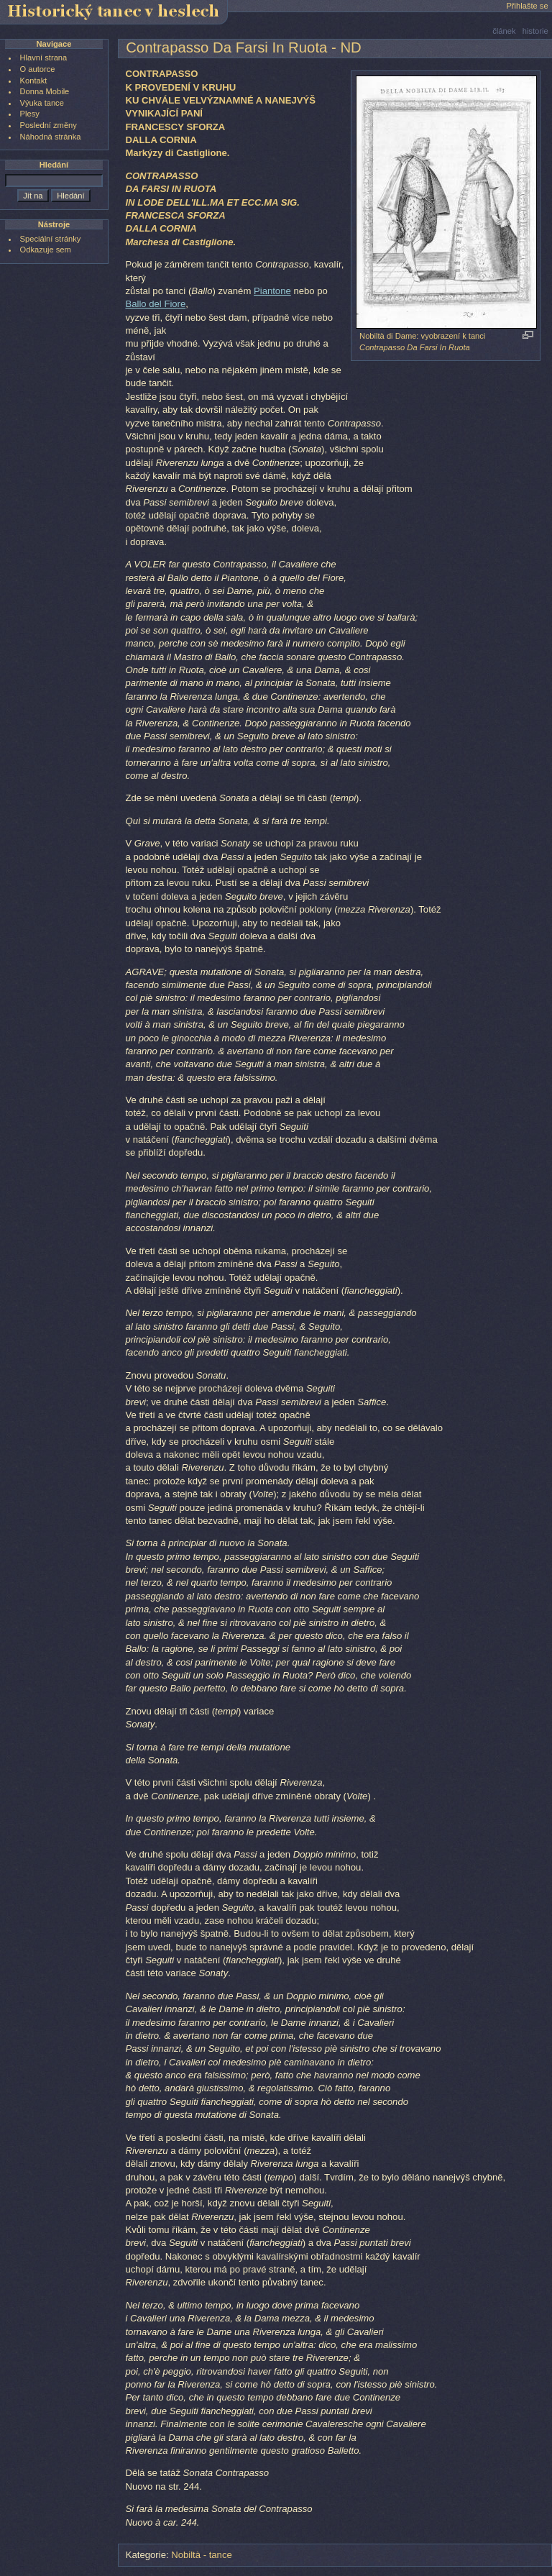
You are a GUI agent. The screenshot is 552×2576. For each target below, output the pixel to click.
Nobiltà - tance (201, 2554)
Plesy (30, 113)
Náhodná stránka (50, 136)
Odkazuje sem (45, 249)
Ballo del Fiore (155, 303)
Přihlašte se (527, 5)
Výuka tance (42, 103)
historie (535, 31)
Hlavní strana (44, 57)
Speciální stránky (50, 238)
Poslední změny (48, 125)
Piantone (272, 291)
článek (503, 31)
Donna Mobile (45, 91)
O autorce (37, 69)
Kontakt (33, 80)
